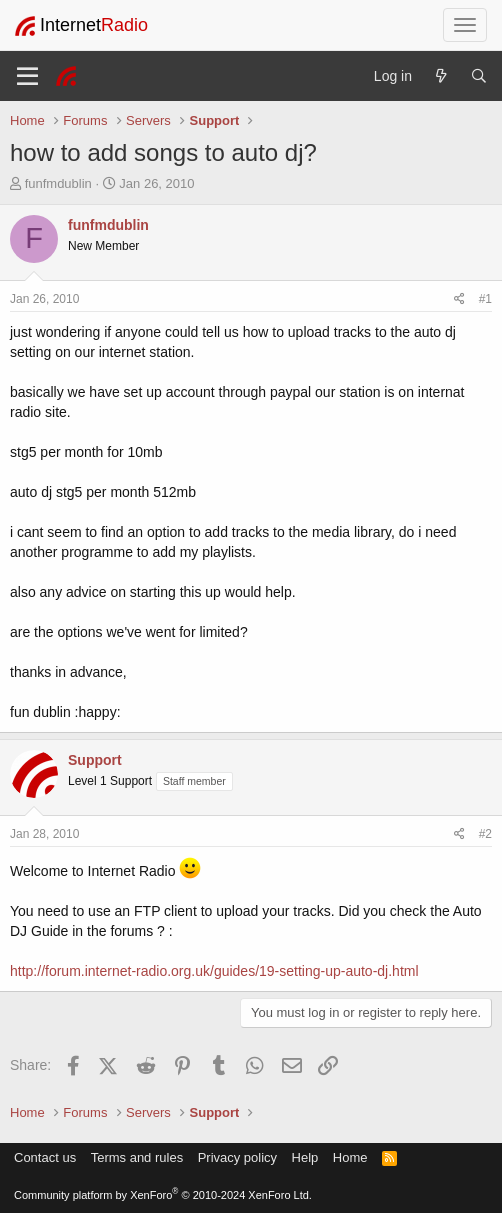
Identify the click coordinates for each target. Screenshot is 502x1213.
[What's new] (441, 76)
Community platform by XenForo (163, 1195)
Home (350, 1157)
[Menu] (27, 76)
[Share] (459, 299)
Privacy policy (237, 1157)
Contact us (45, 1157)
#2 (485, 834)
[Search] (479, 76)
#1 (485, 299)
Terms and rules (137, 1157)
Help (305, 1157)
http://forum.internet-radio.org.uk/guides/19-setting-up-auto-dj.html (214, 971)
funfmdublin (58, 183)
